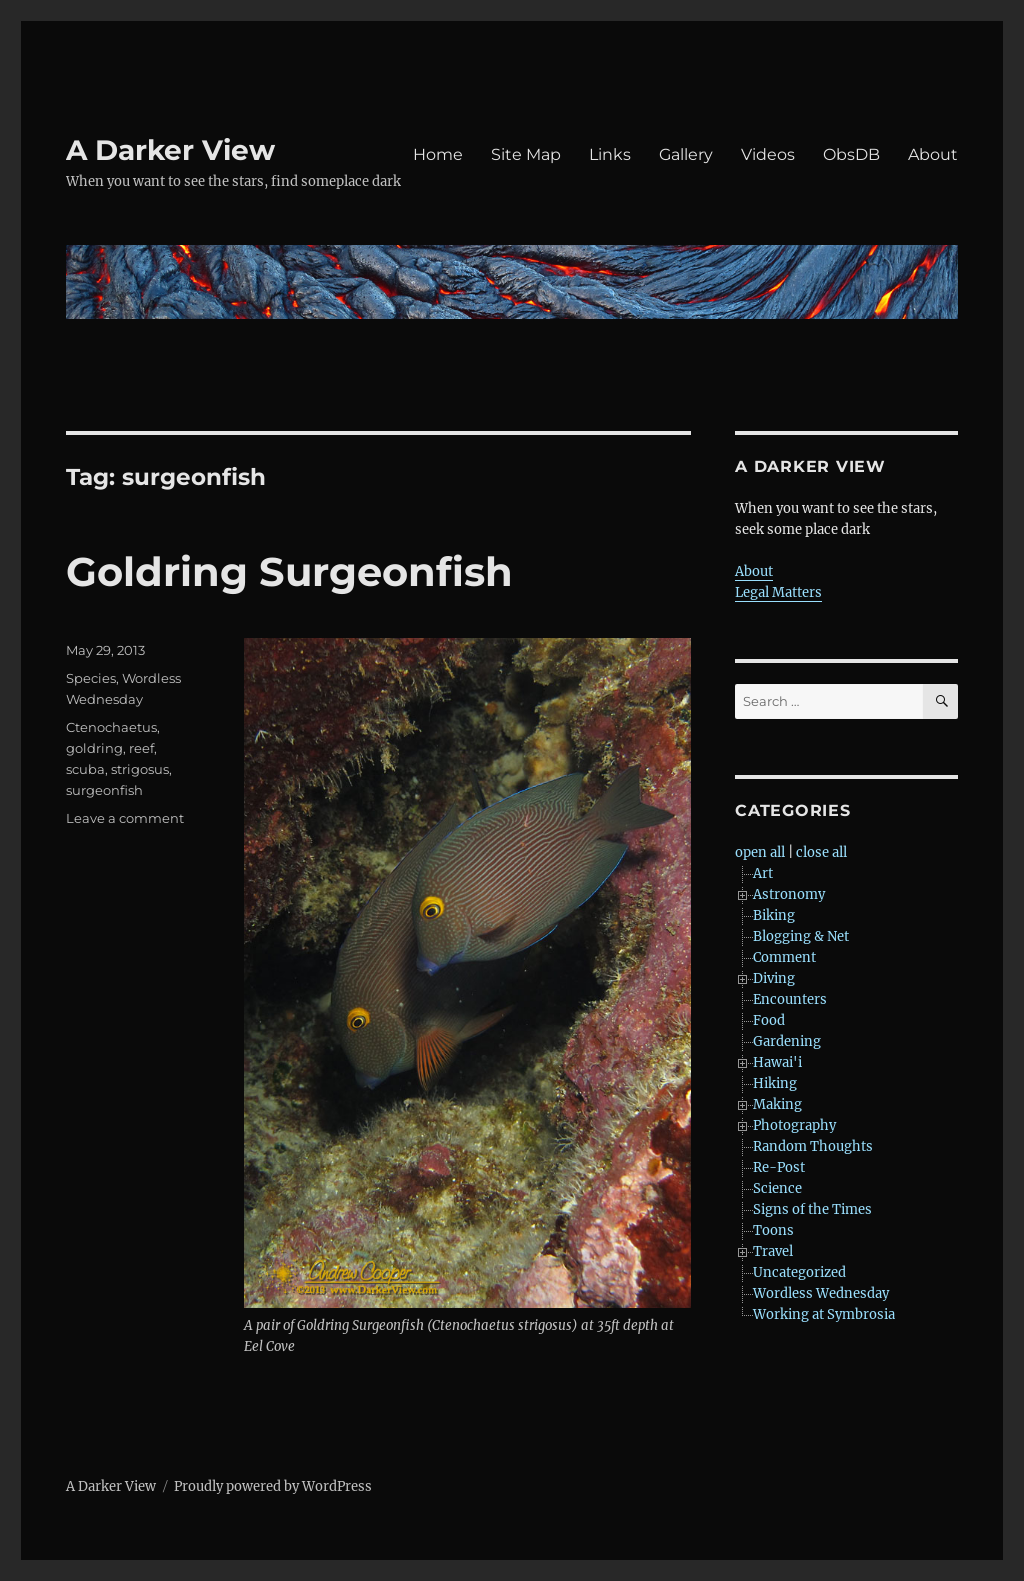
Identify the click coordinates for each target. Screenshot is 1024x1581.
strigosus (140, 769)
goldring (94, 748)
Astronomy (789, 894)
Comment (784, 957)
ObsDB (851, 154)
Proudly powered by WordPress (273, 1486)
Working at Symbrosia (824, 1314)
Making (777, 1104)
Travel (773, 1251)
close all (821, 852)
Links (610, 154)
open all (760, 852)
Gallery (686, 154)
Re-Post (779, 1167)
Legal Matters (778, 592)
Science (777, 1188)
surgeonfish (104, 790)
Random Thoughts (813, 1146)
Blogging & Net (801, 936)
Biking (774, 915)
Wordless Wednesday (821, 1293)
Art (763, 873)
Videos (768, 154)
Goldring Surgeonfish (289, 571)
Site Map (526, 154)
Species (91, 678)
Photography (794, 1125)
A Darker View (170, 150)
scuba (85, 769)
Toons (773, 1230)
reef (141, 748)
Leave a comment (125, 818)
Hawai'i (777, 1062)
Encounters (790, 999)
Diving (774, 978)
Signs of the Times (812, 1209)
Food (769, 1020)
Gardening (787, 1041)
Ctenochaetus (111, 727)
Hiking (775, 1083)
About (933, 154)
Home (438, 154)
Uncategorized (799, 1272)
